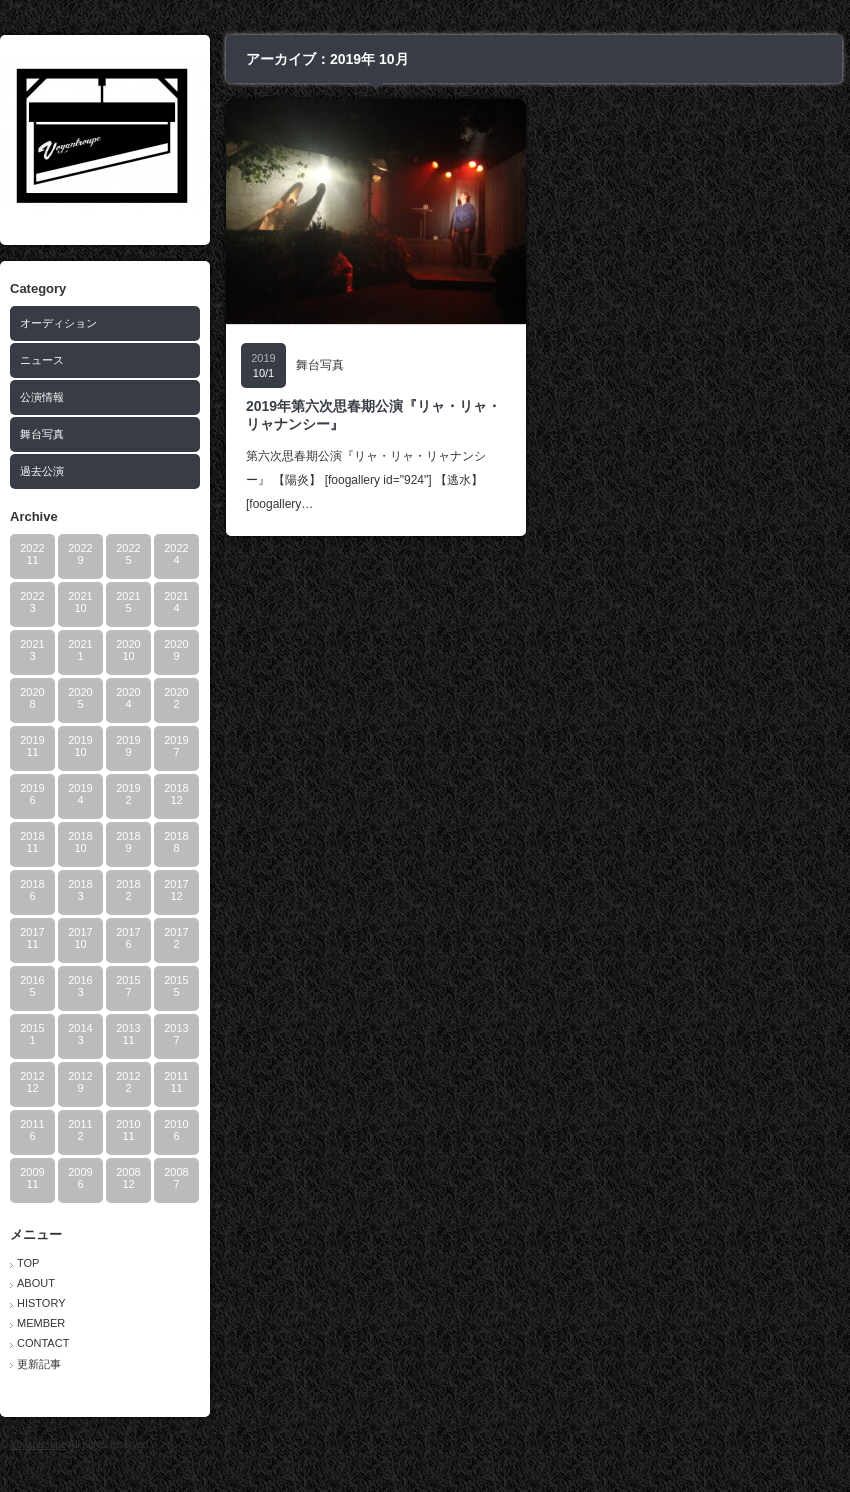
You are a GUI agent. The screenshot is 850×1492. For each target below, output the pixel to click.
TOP (28, 1263)
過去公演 (42, 471)
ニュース (42, 360)
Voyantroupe (38, 1444)
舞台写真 (42, 434)
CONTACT (43, 1343)
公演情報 (42, 397)
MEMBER (41, 1323)
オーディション (58, 323)
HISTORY (41, 1303)
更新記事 (39, 1364)
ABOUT (36, 1283)
